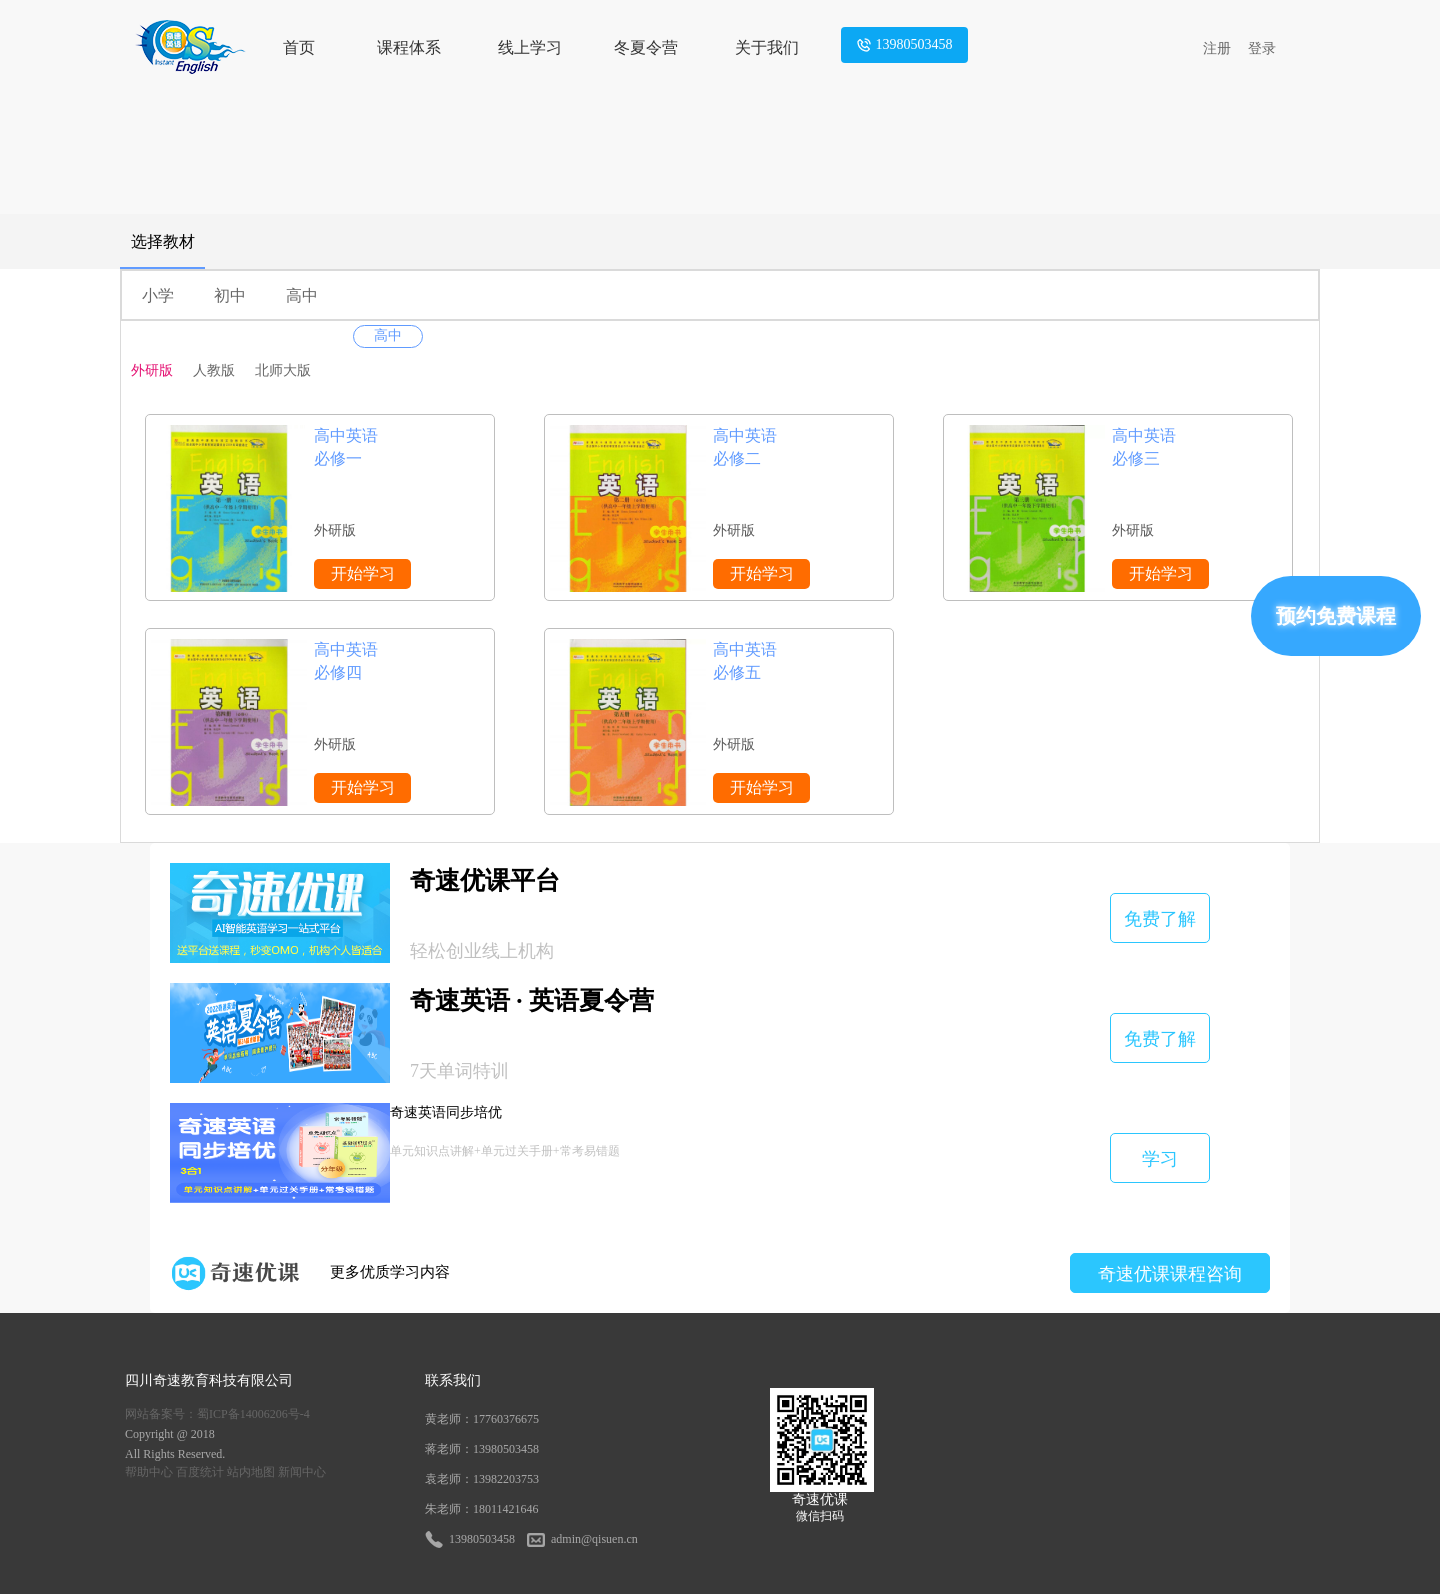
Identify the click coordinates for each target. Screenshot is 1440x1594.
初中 (230, 295)
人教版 (214, 370)
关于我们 (767, 47)
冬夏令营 (646, 47)
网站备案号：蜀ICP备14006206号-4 (217, 1414)
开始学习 (363, 573)
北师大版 (283, 370)
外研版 (152, 370)
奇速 (167, 1380)
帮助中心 (149, 1472)
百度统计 (200, 1472)
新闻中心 (302, 1472)
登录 (1262, 48)
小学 (158, 295)
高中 (302, 295)
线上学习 (530, 47)
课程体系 (409, 47)
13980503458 (904, 45)
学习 (1160, 1159)
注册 (1217, 48)
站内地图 (251, 1472)
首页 (299, 47)
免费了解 (1160, 919)
